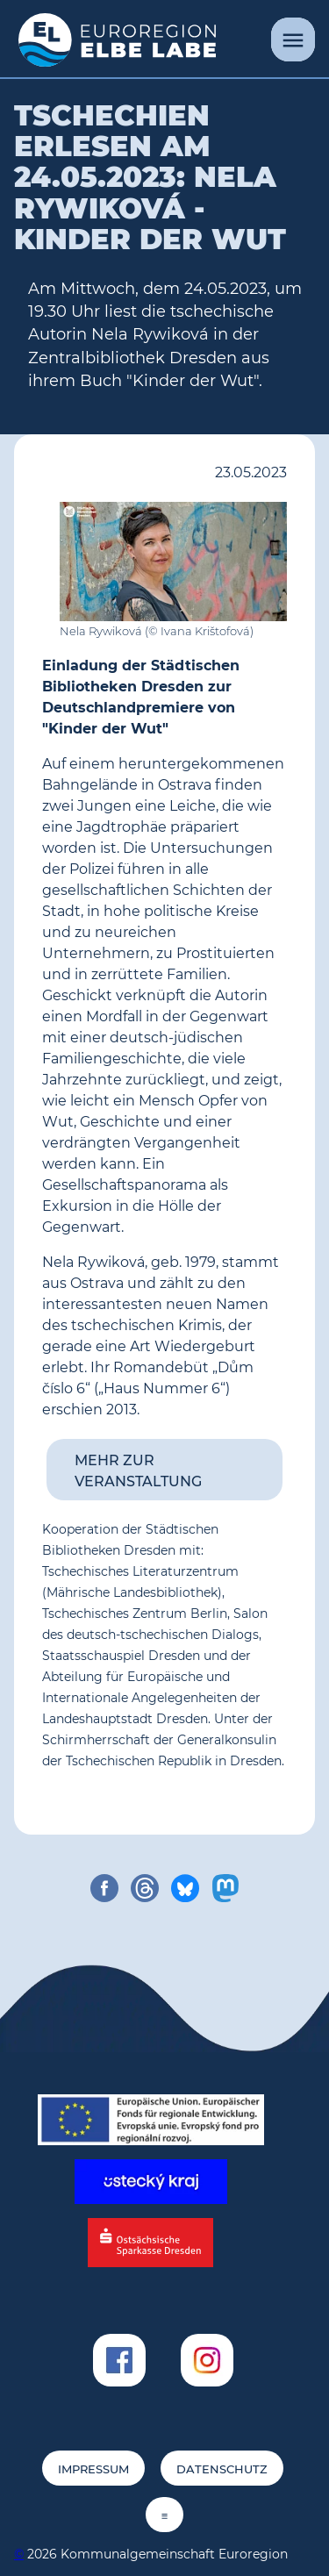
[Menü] (293, 39)
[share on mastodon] (225, 1888)
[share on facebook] (104, 1888)
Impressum (93, 2469)
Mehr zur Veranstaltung (138, 1471)
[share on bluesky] (185, 1888)
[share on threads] (144, 1888)
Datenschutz (222, 2469)
